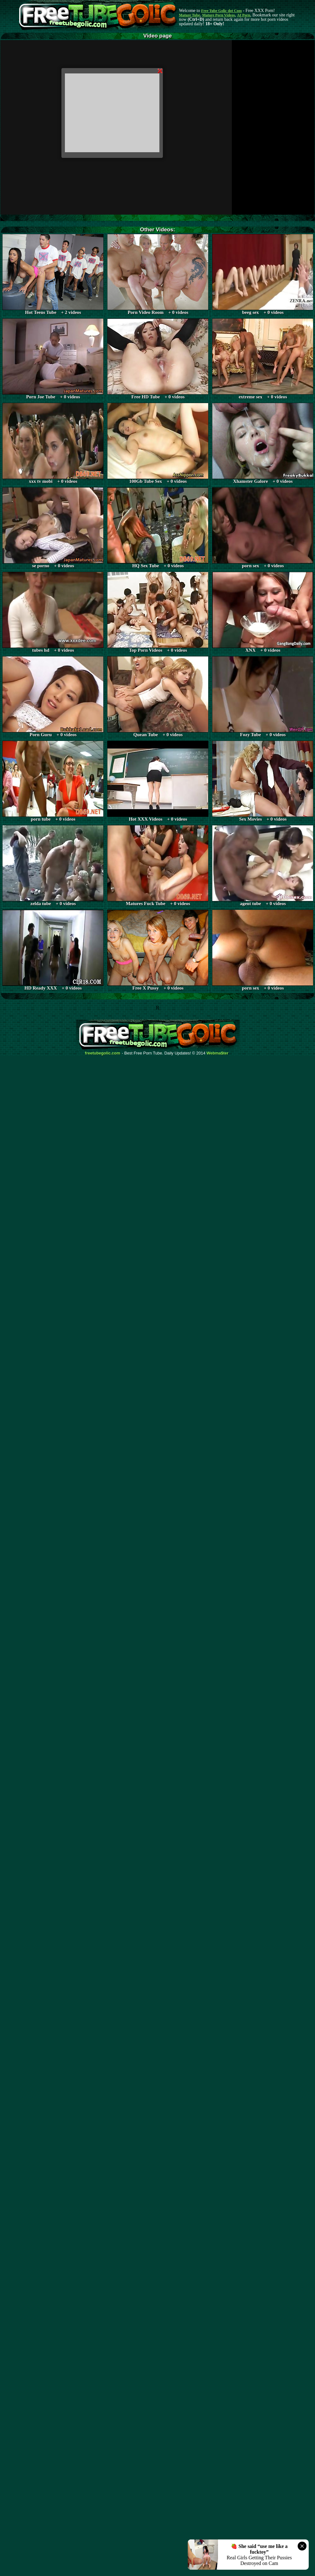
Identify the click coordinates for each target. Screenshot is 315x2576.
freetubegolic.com (102, 1053)
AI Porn (243, 15)
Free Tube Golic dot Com (221, 11)
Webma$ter (218, 1053)
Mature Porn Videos (218, 15)
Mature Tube (189, 15)
